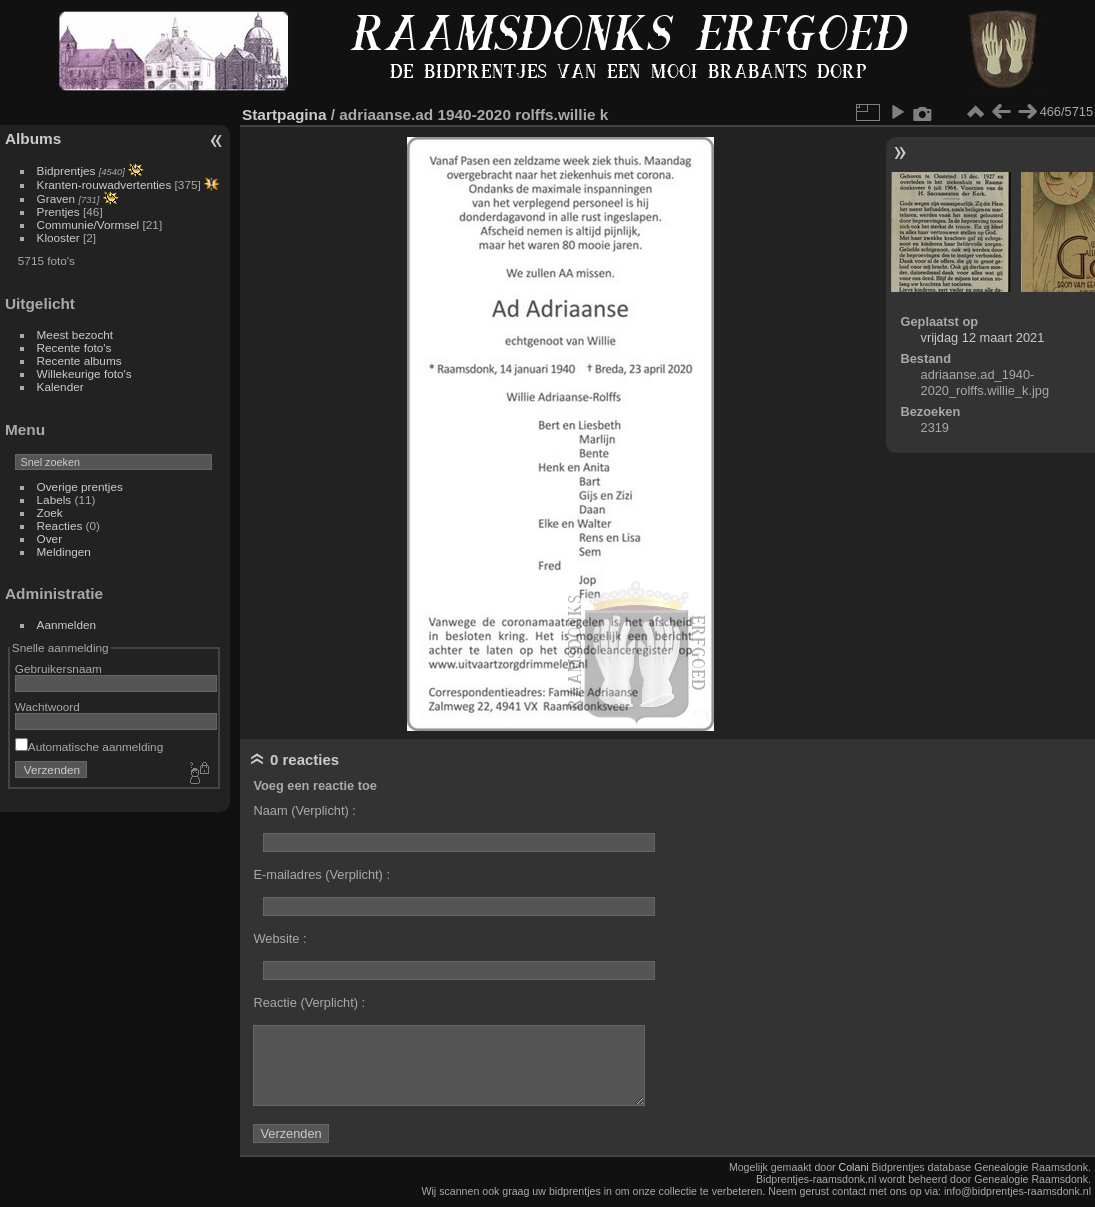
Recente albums (79, 360)
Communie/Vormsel (88, 224)
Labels (54, 499)
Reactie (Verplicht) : (309, 1002)
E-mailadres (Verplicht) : (321, 874)
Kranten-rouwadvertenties (104, 184)
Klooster (58, 237)
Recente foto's (74, 347)
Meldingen (64, 551)
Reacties (60, 525)
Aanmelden (67, 624)
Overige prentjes (80, 486)
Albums (33, 138)
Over (50, 538)
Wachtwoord (47, 706)
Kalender (60, 386)
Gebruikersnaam (58, 668)
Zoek (50, 512)
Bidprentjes (66, 170)
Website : (279, 938)
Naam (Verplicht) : (304, 810)
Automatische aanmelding (89, 746)
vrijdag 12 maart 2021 (983, 337)
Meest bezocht (75, 334)
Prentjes (58, 211)
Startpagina (284, 114)
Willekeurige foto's (84, 373)
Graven (56, 198)
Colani (854, 1167)
